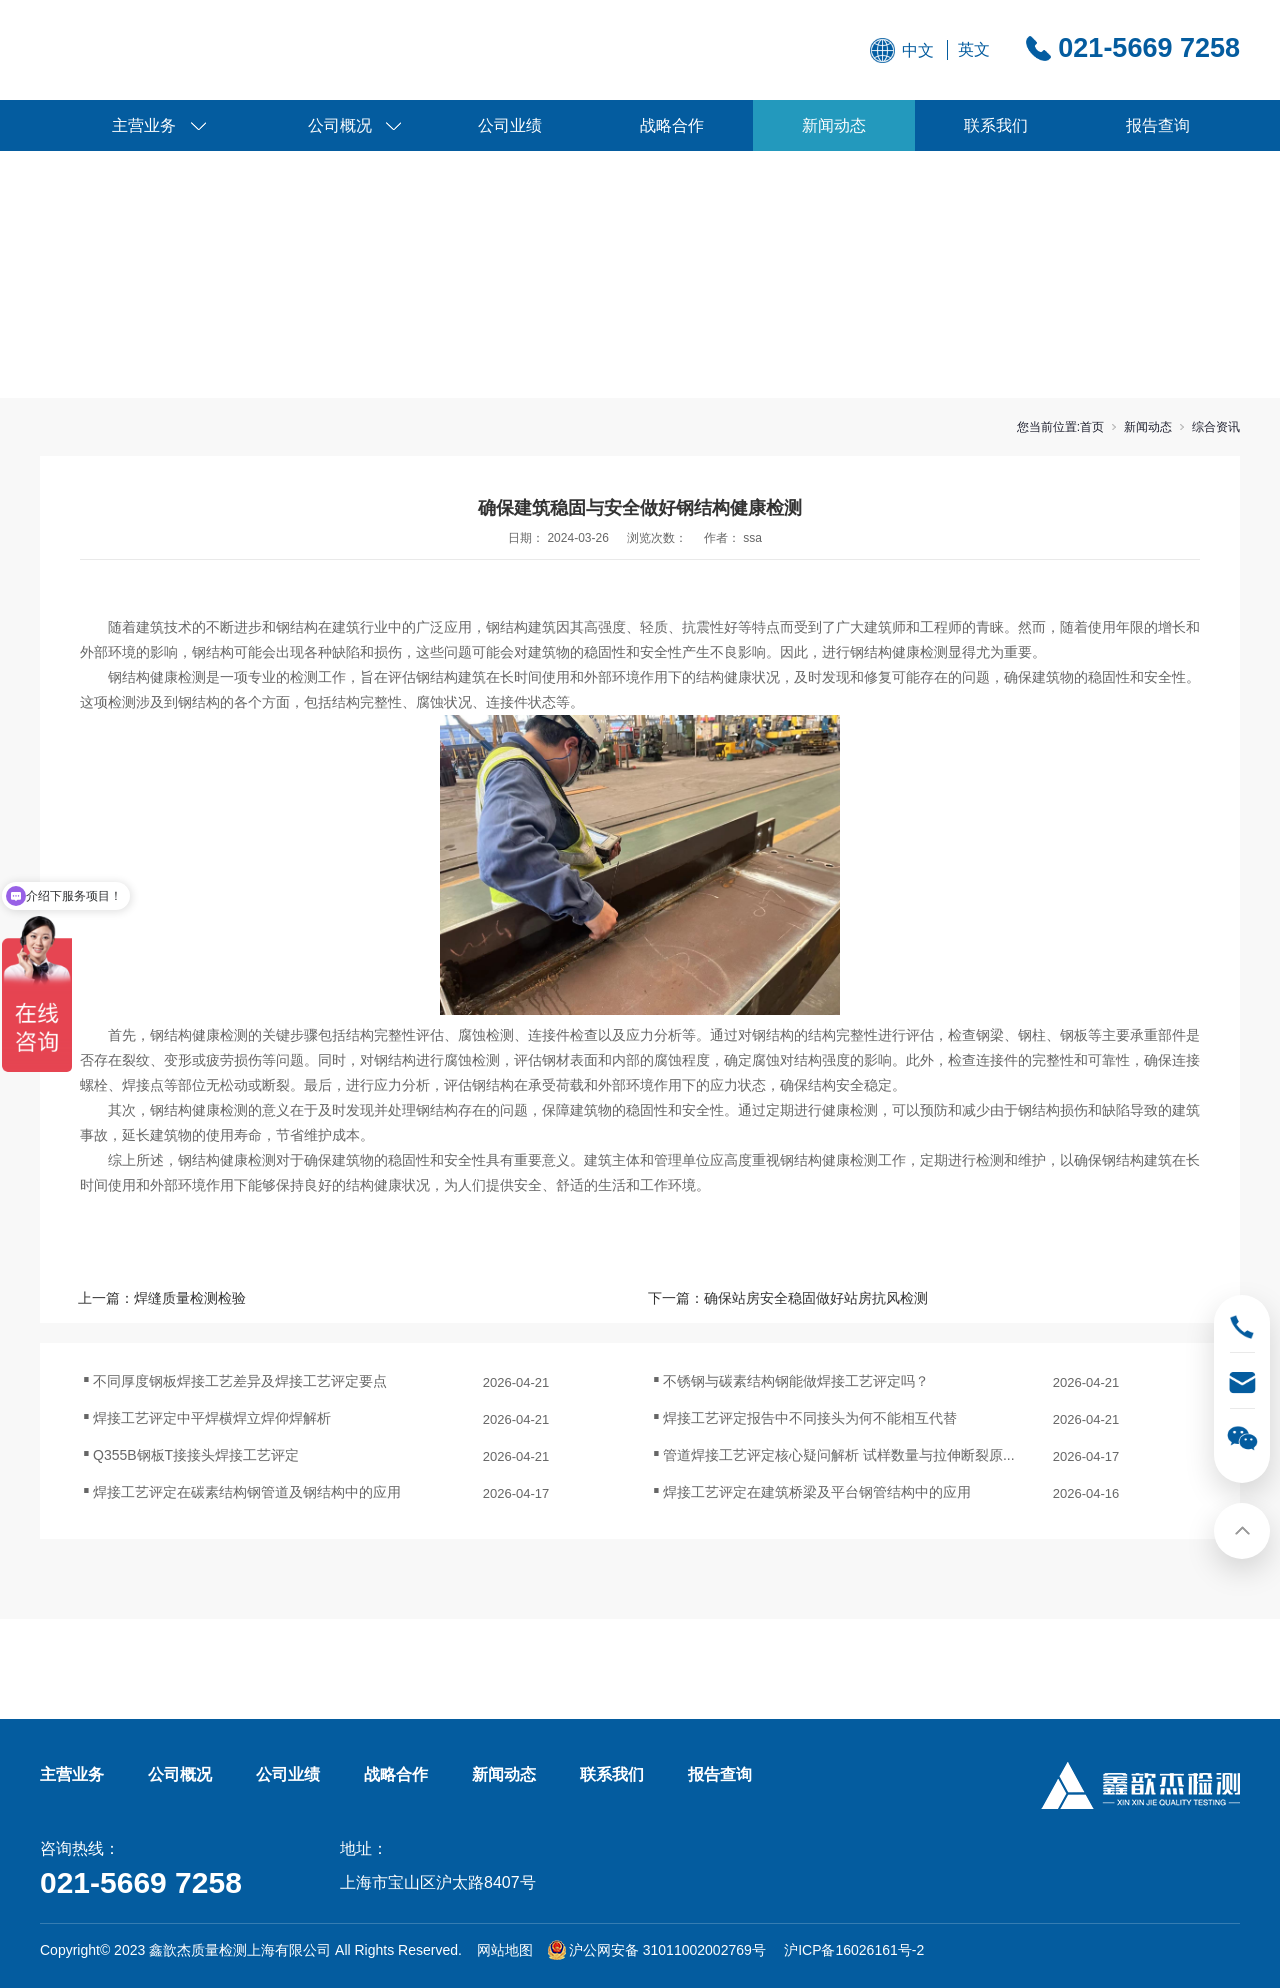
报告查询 (1158, 125)
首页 (1092, 427)
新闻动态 (834, 125)
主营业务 (144, 125)
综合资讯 (1216, 427)
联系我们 (996, 125)
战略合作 (672, 125)
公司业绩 (510, 125)
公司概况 (340, 125)
